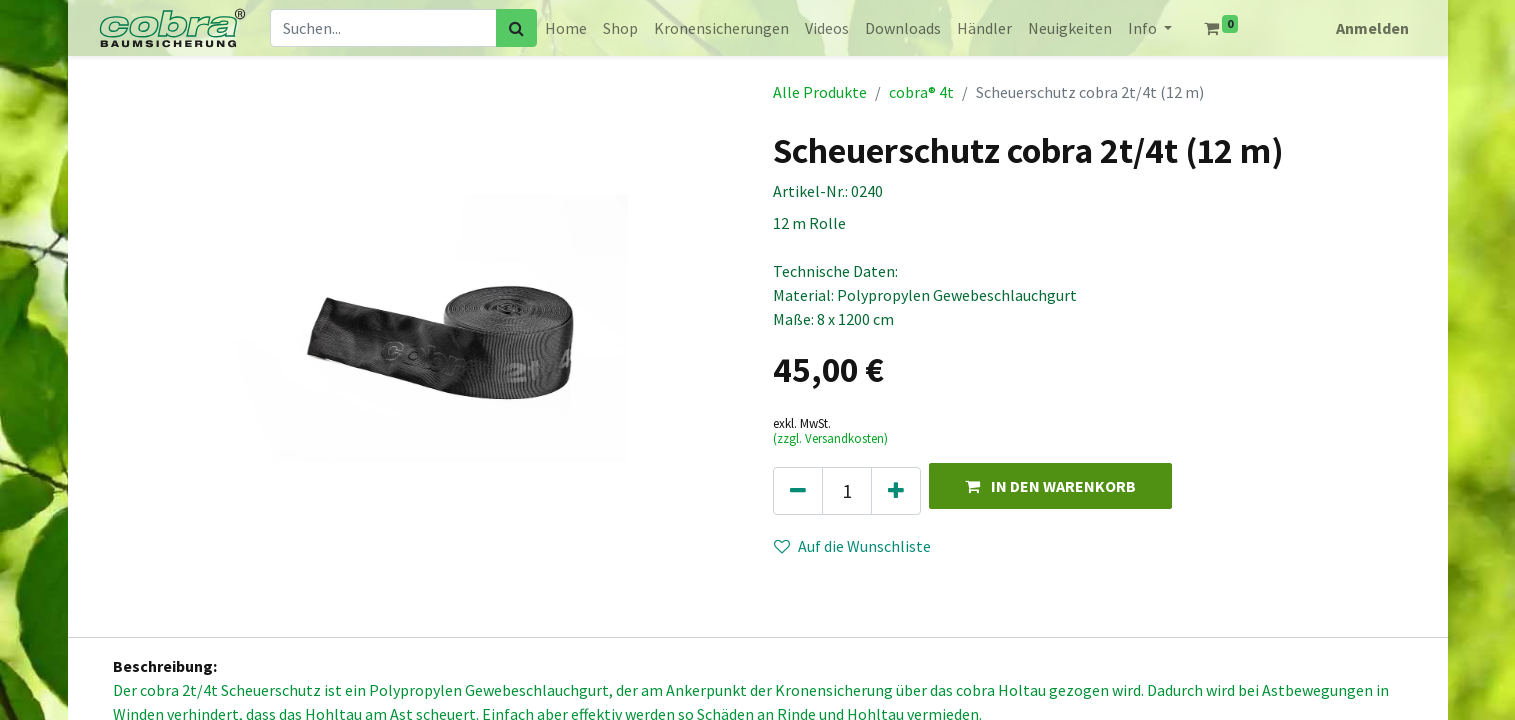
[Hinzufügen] (896, 491)
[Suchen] (516, 28)
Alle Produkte (820, 92)
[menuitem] (566, 28)
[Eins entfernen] (798, 491)
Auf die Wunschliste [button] (852, 546)
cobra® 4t (921, 92)
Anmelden (1372, 28)
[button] (1050, 485)
